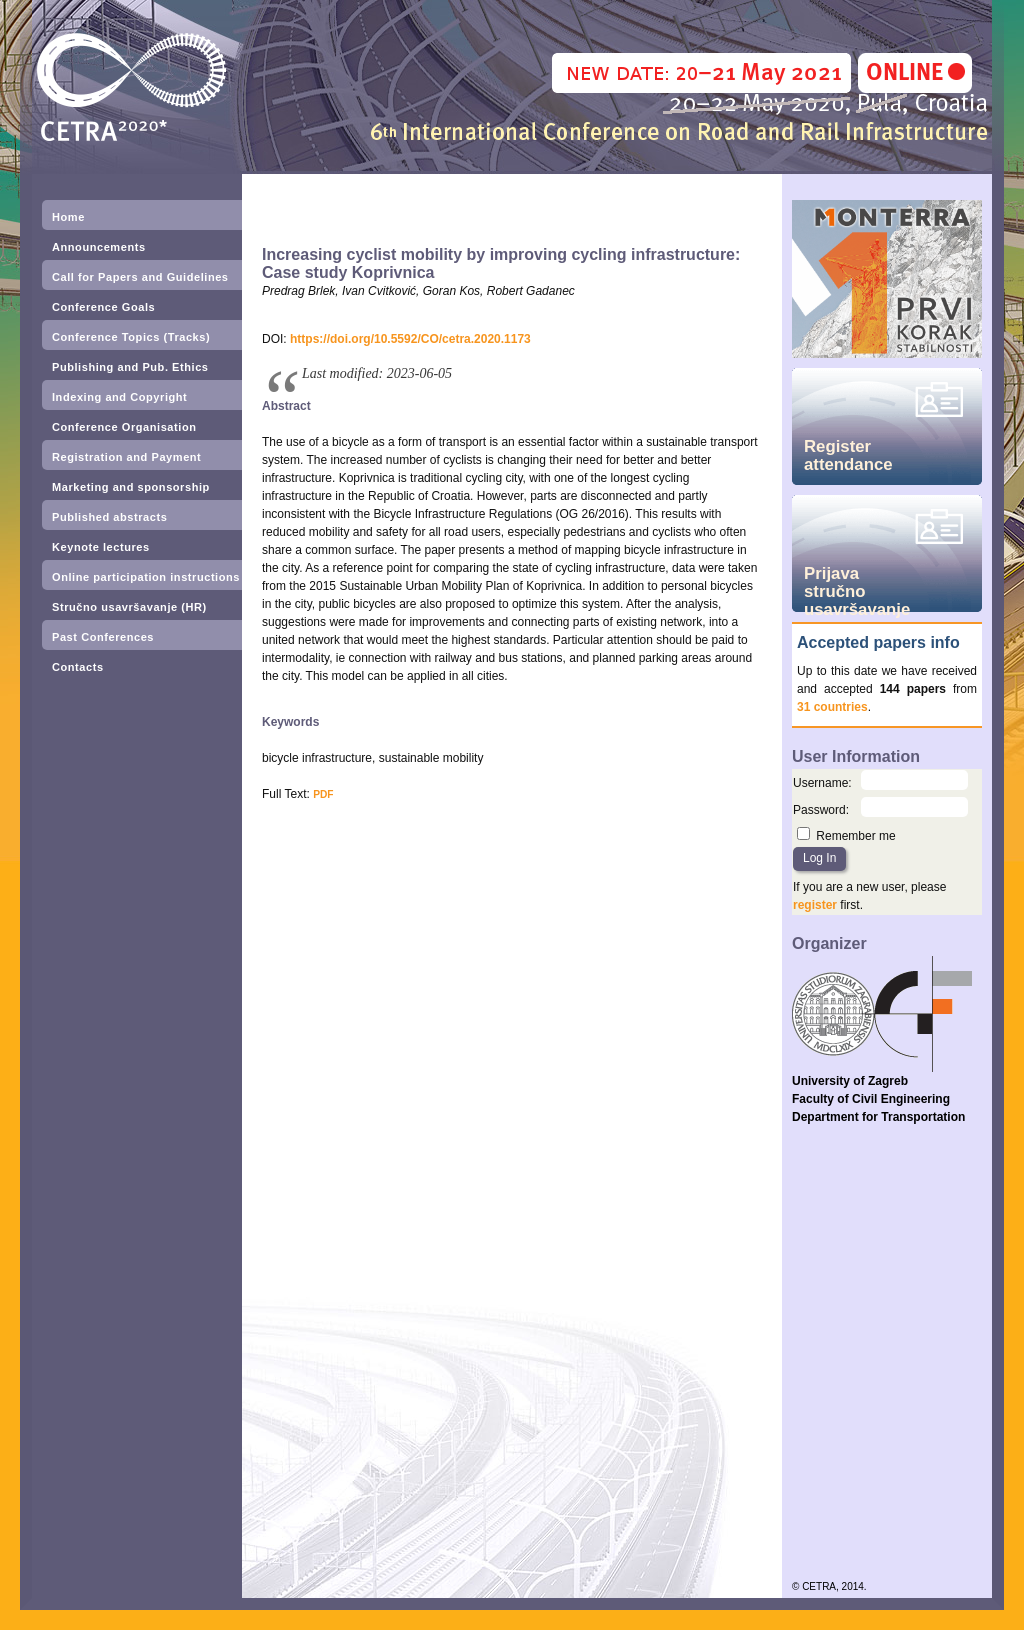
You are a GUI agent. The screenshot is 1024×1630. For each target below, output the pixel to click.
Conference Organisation (124, 427)
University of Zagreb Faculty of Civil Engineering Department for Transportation (878, 1099)
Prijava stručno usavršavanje (857, 588)
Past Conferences (103, 637)
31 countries (832, 707)
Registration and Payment (126, 457)
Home (68, 217)
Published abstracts (109, 517)
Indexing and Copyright (119, 397)
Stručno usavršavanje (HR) (129, 607)
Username (820, 783)
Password (819, 810)
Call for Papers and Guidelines (140, 277)
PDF (323, 794)
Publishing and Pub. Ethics (130, 367)
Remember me (855, 836)
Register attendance (848, 455)
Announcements (99, 247)
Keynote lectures (101, 547)
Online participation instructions (146, 577)
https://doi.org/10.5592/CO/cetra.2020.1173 (410, 339)
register (815, 905)
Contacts (78, 667)
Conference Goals (103, 307)
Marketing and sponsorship (131, 487)
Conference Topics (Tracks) (131, 337)
